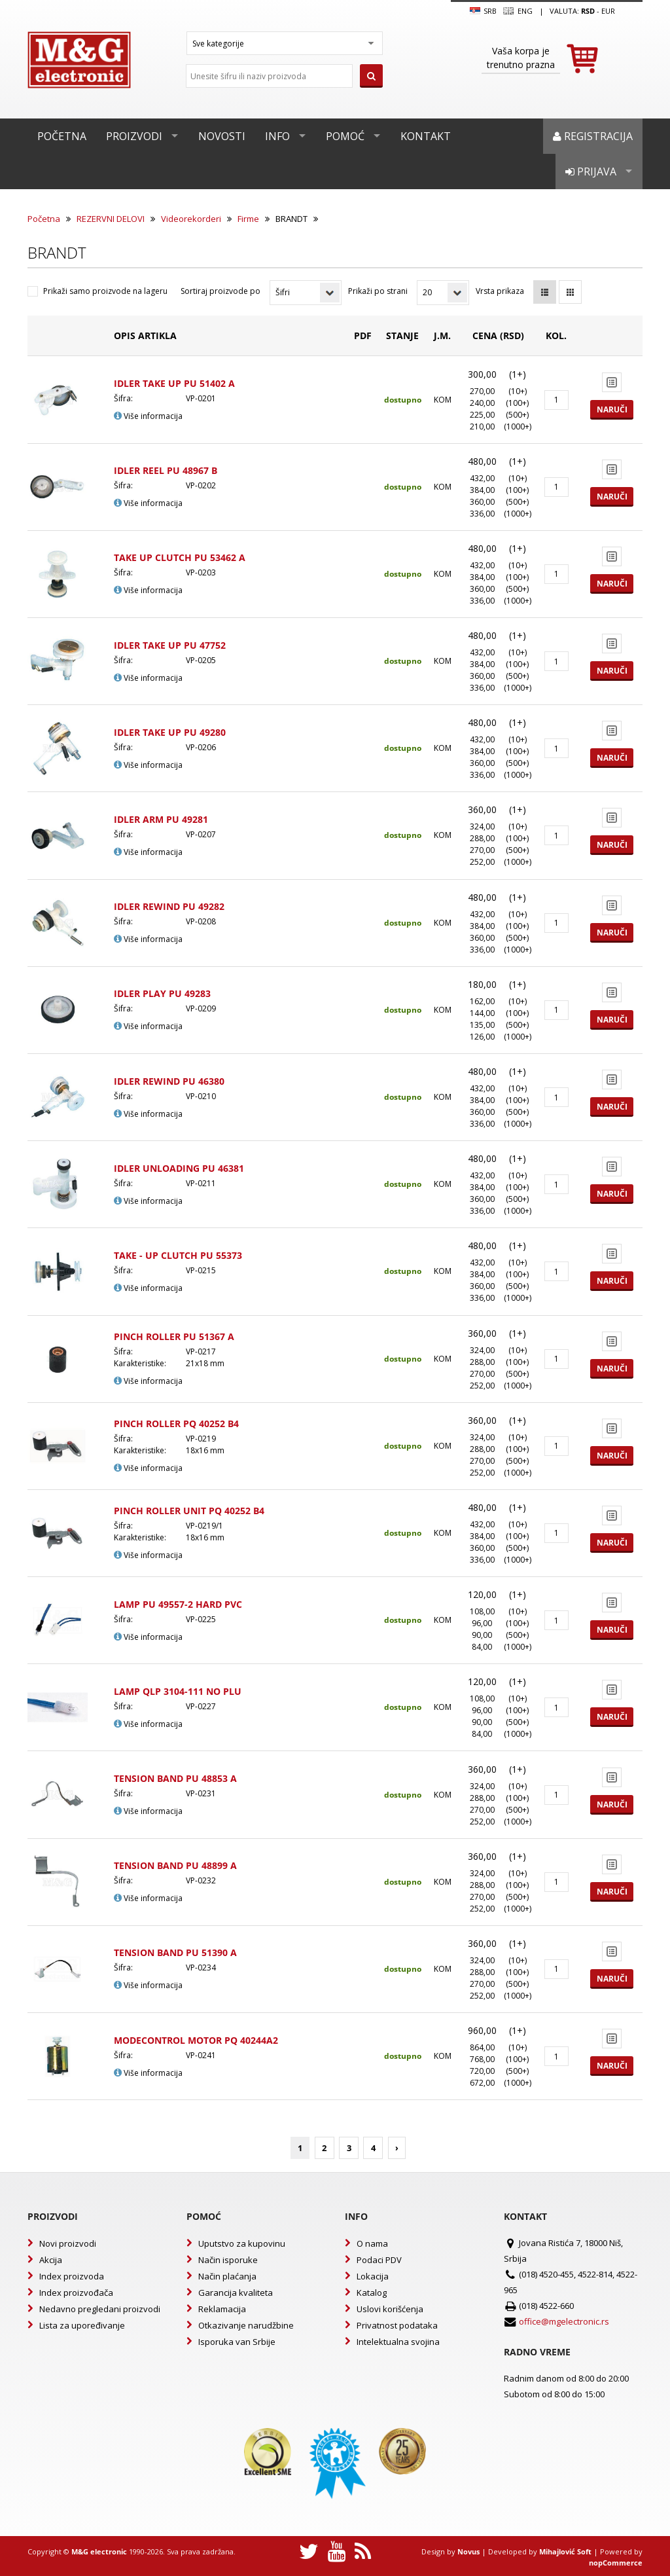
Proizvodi (134, 136)
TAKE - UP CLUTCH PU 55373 (178, 1255)
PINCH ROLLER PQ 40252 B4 (176, 1423)
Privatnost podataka (397, 2325)
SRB (483, 11)
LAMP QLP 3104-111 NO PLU (177, 1691)
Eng (517, 11)
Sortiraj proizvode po (220, 291)
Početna (61, 136)
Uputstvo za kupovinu (241, 2243)
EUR (608, 11)
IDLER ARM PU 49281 (161, 819)
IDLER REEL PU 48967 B (165, 470)
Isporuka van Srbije (236, 2342)
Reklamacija (222, 2309)
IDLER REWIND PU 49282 (169, 906)
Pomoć (345, 136)
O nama (372, 2243)
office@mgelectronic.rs (564, 2321)
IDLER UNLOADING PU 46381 (179, 1168)
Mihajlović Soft (565, 2551)
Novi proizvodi (67, 2243)
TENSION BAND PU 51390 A (175, 1952)
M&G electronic (99, 2551)
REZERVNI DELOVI (111, 219)
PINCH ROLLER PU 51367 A (174, 1336)
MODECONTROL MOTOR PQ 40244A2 (196, 2040)
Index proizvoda (71, 2276)
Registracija (593, 136)
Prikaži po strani (378, 291)
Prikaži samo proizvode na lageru (105, 291)
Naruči (612, 409)
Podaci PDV (379, 2260)
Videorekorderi (191, 219)
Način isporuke (228, 2260)
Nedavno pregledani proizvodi (99, 2309)
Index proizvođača (76, 2292)
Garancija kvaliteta (235, 2292)
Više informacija (148, 416)
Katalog (372, 2292)
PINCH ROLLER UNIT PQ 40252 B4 (189, 1510)
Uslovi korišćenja (390, 2309)
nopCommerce (616, 2562)
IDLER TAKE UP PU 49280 (170, 732)
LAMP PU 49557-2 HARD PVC (178, 1604)
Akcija (50, 2260)
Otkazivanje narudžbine (246, 2325)
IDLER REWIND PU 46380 (169, 1081)
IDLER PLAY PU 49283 (162, 993)
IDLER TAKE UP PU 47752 (170, 645)
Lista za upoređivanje (82, 2325)
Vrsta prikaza (500, 291)
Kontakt (425, 136)
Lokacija (373, 2276)
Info (277, 136)
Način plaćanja (227, 2276)
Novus (468, 2551)
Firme (248, 219)
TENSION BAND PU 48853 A (175, 1778)
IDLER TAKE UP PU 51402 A (174, 383)
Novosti (221, 136)
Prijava (590, 171)
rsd (588, 11)
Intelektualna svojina (398, 2342)
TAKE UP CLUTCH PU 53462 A (179, 557)
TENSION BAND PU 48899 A (175, 1865)
